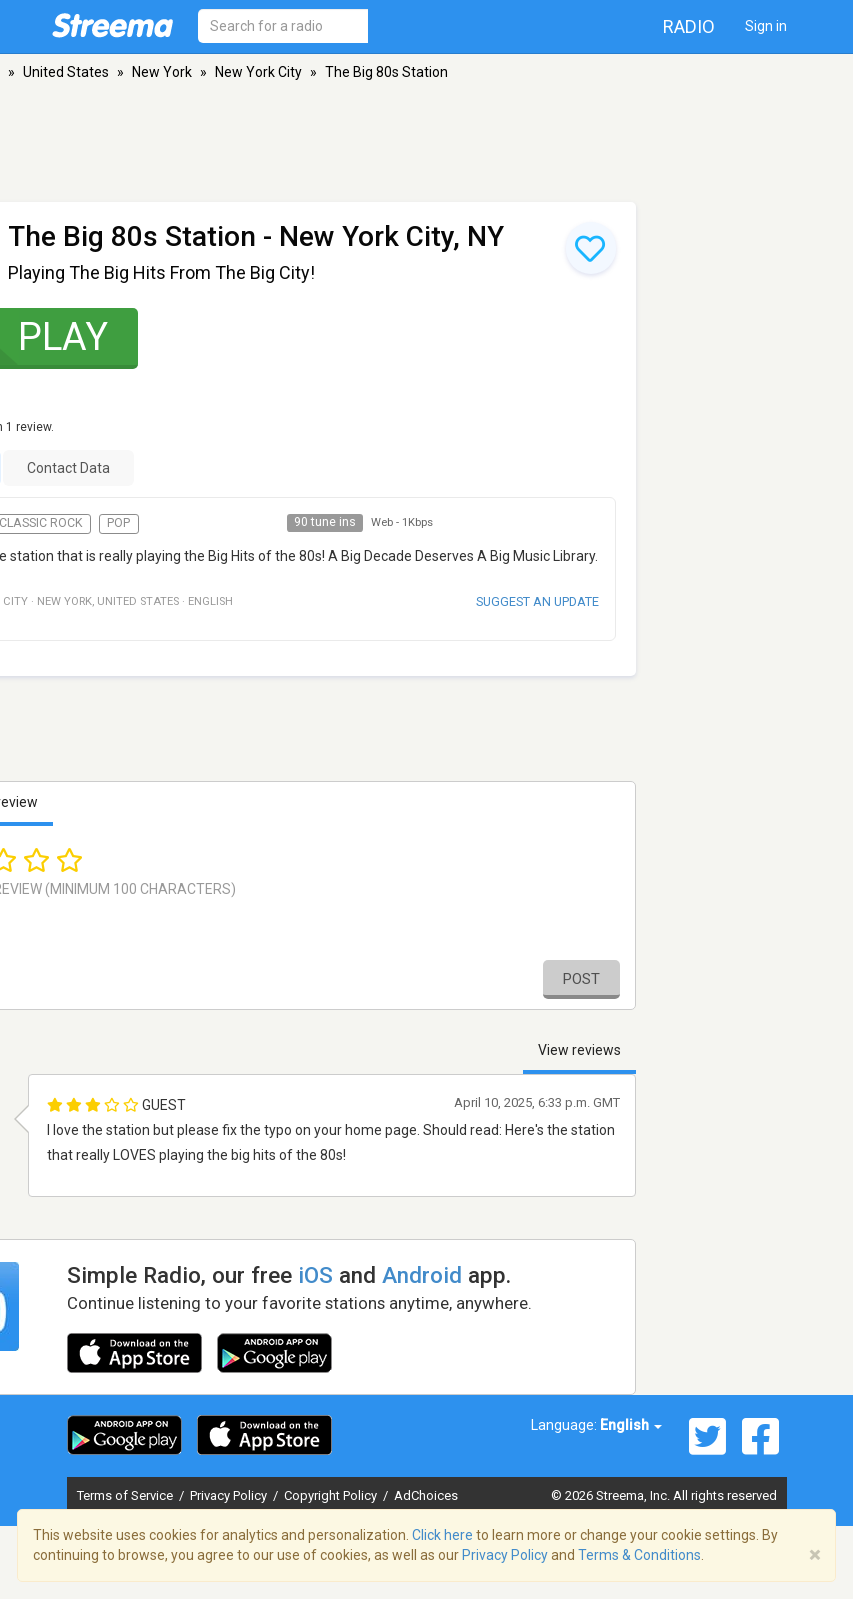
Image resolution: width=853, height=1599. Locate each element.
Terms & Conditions (639, 1555)
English (631, 1425)
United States (66, 72)
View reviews (579, 1050)
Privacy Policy (230, 1495)
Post (581, 979)
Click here (442, 1535)
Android (422, 1275)
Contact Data (68, 468)
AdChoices (426, 1495)
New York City (258, 72)
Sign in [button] (766, 26)
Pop (118, 523)
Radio (689, 26)
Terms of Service (126, 1495)
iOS (315, 1275)
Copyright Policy (332, 1495)
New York (162, 72)
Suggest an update (537, 601)
